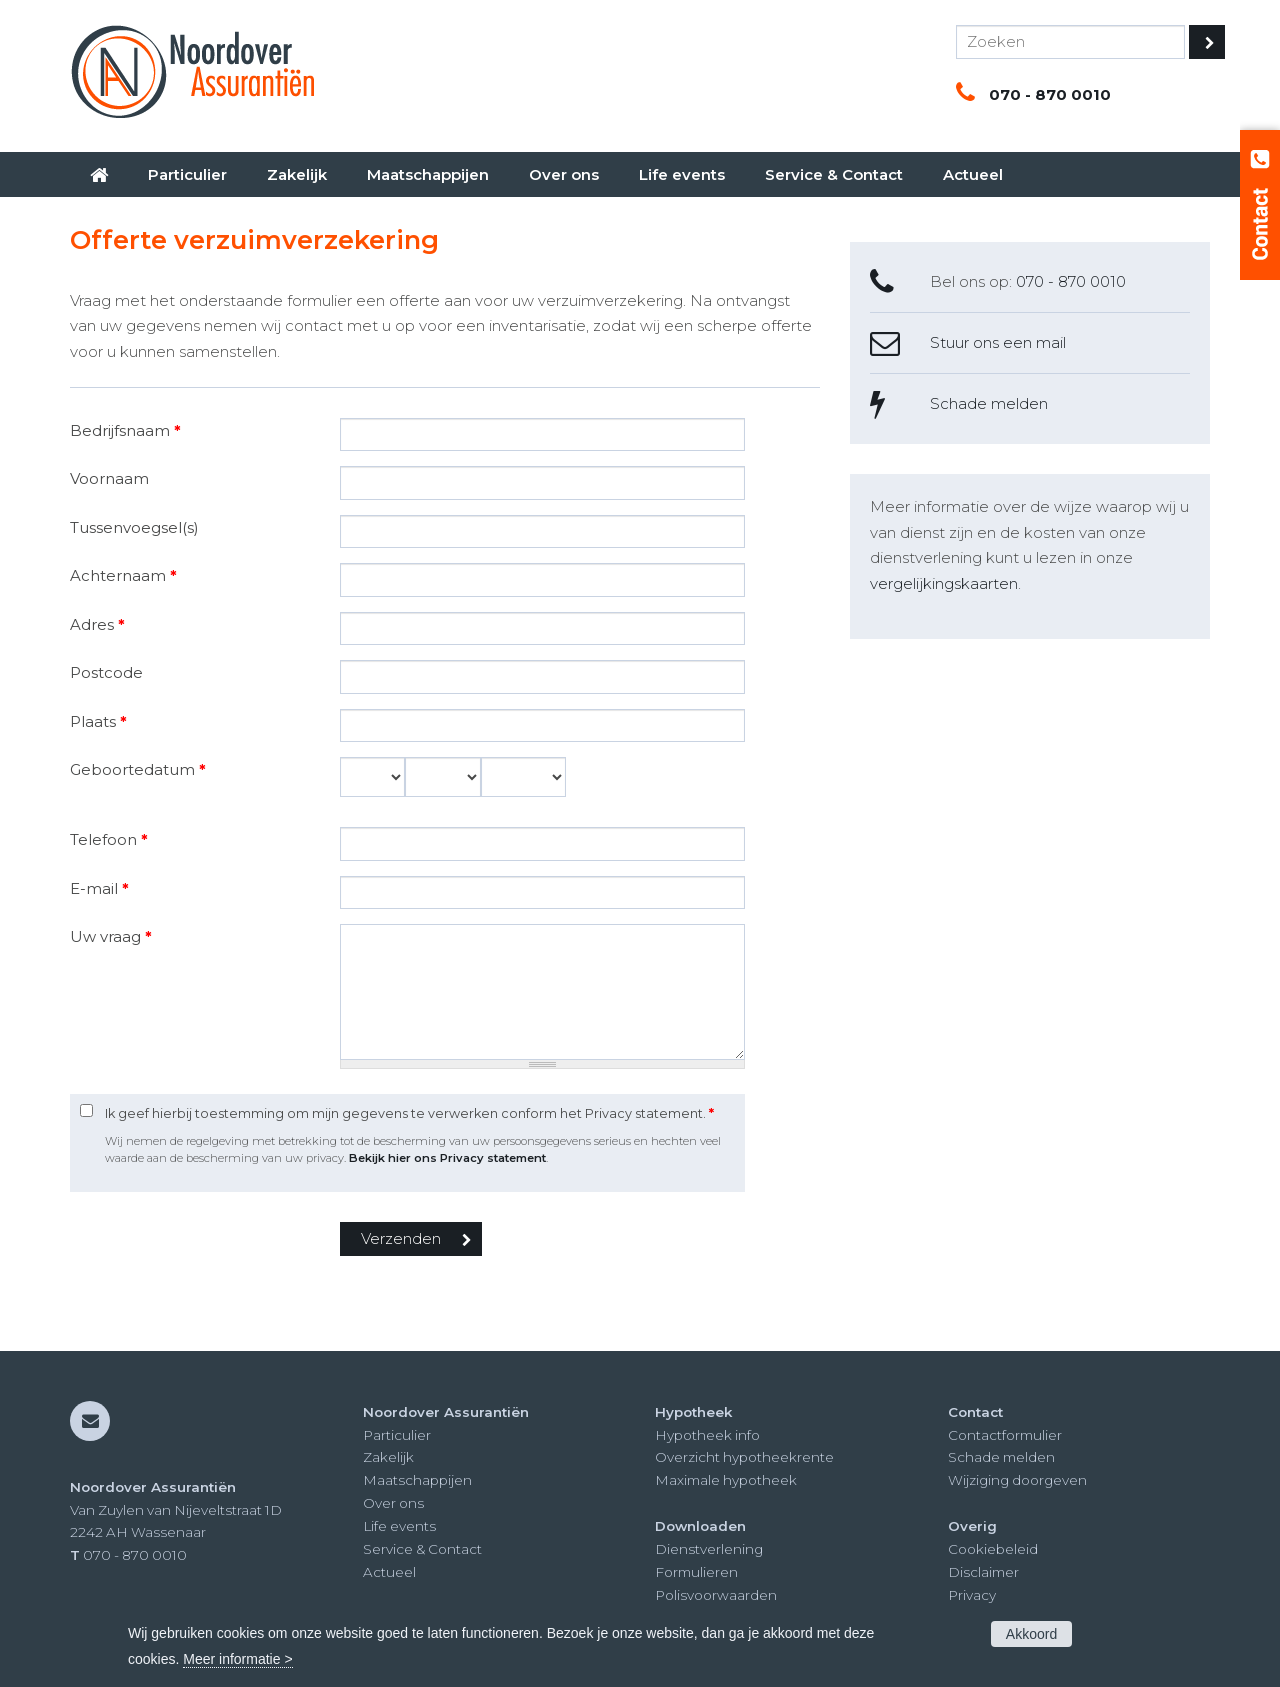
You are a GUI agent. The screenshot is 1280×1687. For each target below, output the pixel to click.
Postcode (106, 672)
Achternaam (123, 575)
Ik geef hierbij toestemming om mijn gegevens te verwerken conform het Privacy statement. (409, 1113)
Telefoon (109, 839)
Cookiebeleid (993, 1549)
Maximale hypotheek (726, 1480)
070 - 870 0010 (1050, 94)
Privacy (972, 1595)
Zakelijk (388, 1457)
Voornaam (109, 478)
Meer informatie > (237, 1659)
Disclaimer (983, 1572)
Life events (399, 1526)
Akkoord (1031, 1634)
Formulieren (696, 1572)
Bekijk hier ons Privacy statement (447, 1158)
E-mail (99, 888)
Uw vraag (111, 936)
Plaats (98, 721)
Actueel (389, 1572)
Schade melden (989, 403)
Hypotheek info (707, 1435)
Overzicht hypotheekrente (744, 1457)
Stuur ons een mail (998, 342)
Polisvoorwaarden (716, 1595)
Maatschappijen (417, 1480)
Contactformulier (1005, 1435)
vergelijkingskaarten (944, 583)
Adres (97, 624)
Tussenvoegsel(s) (134, 527)
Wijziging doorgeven (1017, 1480)
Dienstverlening (709, 1549)
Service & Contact (422, 1549)
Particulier (397, 1435)
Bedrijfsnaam (125, 430)
